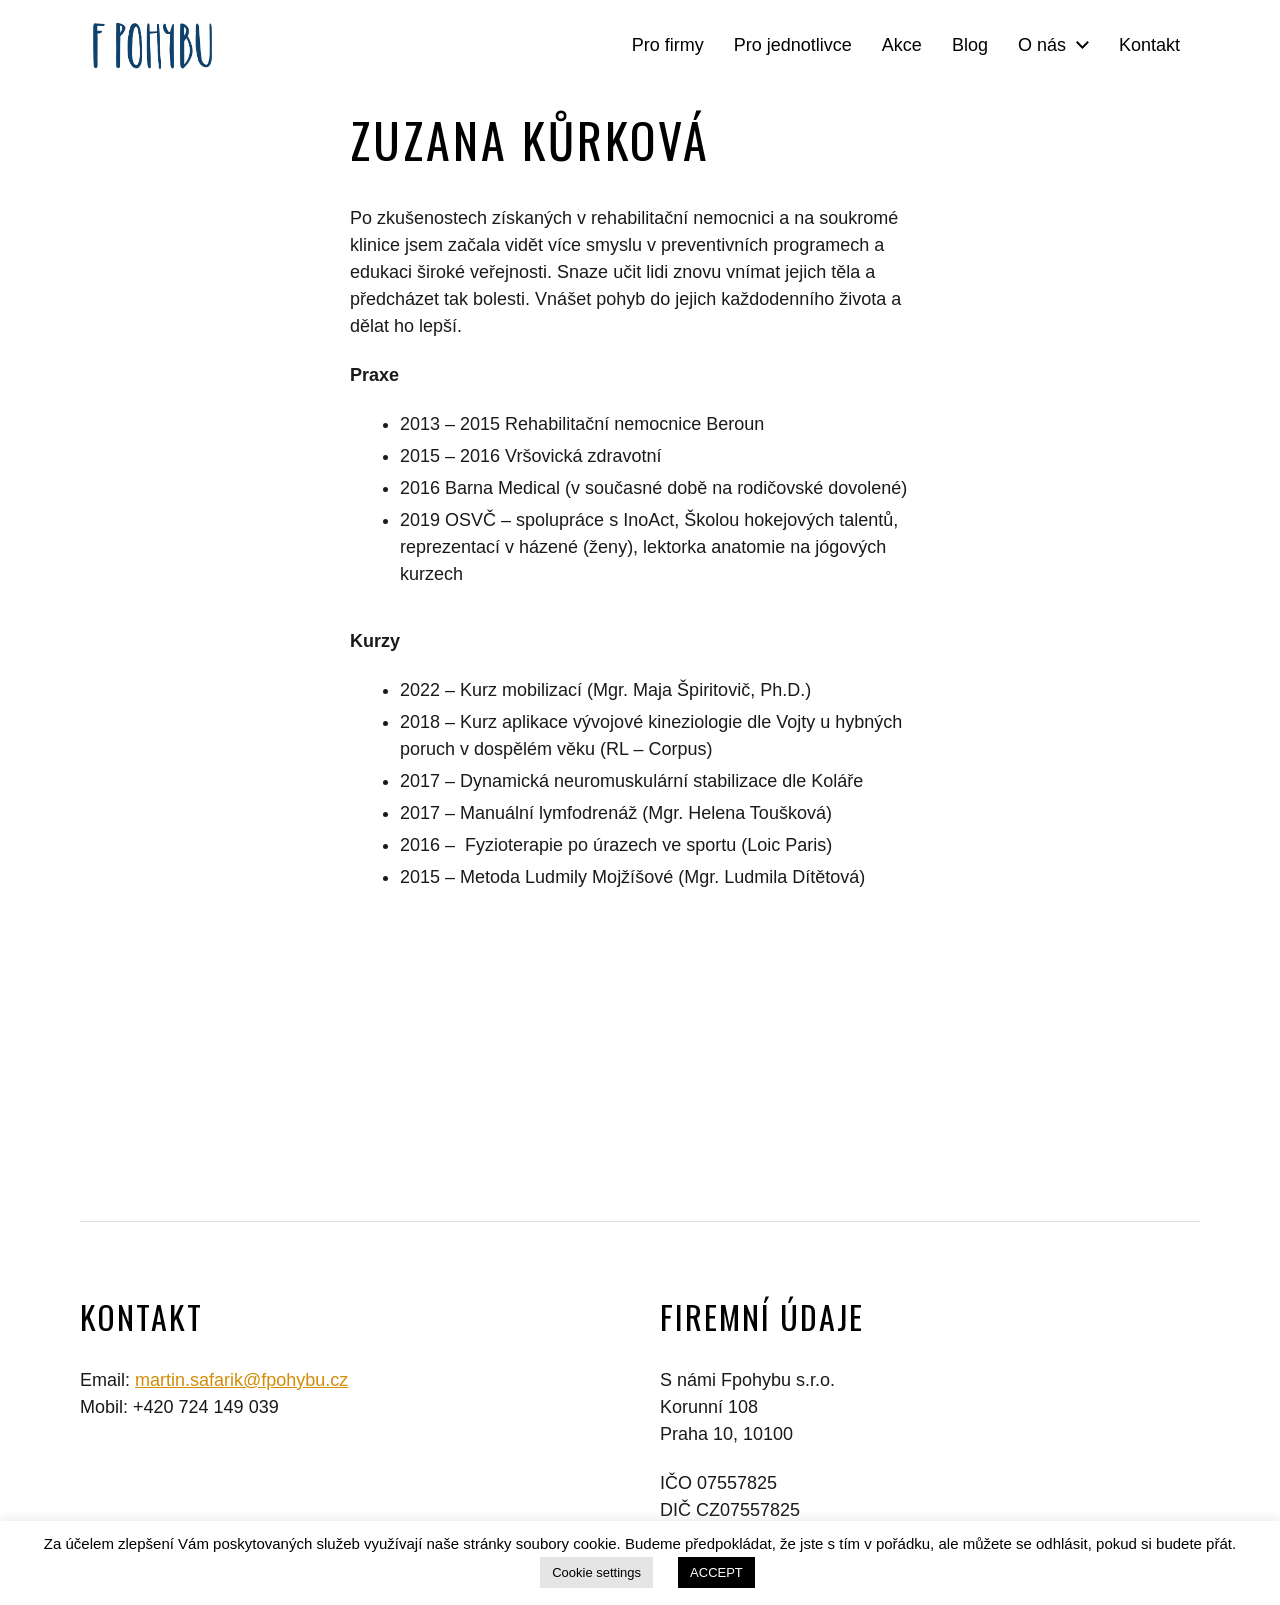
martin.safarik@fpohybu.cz (241, 1380)
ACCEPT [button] (716, 1572)
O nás (1042, 45)
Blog (970, 45)
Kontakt (1149, 45)
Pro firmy (668, 45)
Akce (902, 45)
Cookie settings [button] (596, 1572)
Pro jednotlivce (793, 45)
